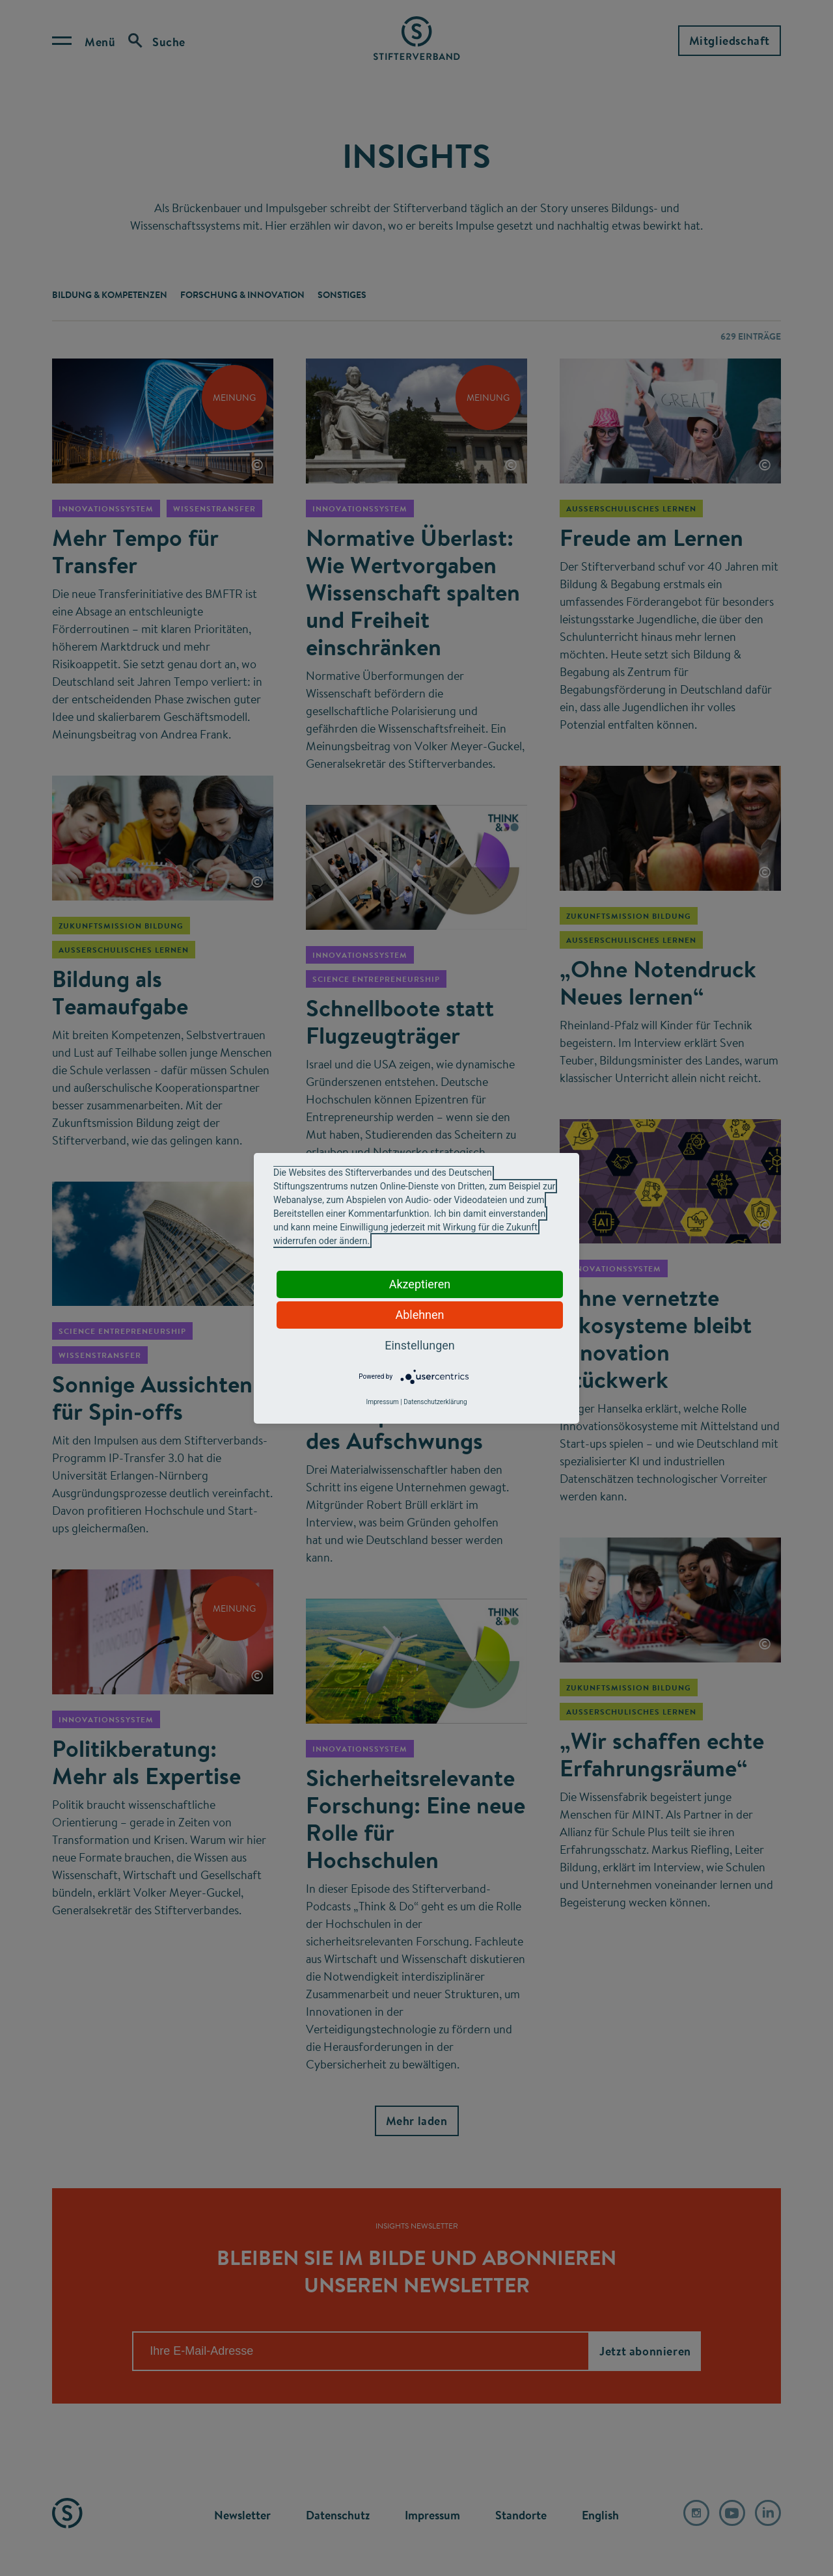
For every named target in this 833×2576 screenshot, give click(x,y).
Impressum (382, 1401)
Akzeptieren (420, 1284)
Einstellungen (419, 1345)
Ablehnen (419, 1315)
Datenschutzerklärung (435, 1401)
